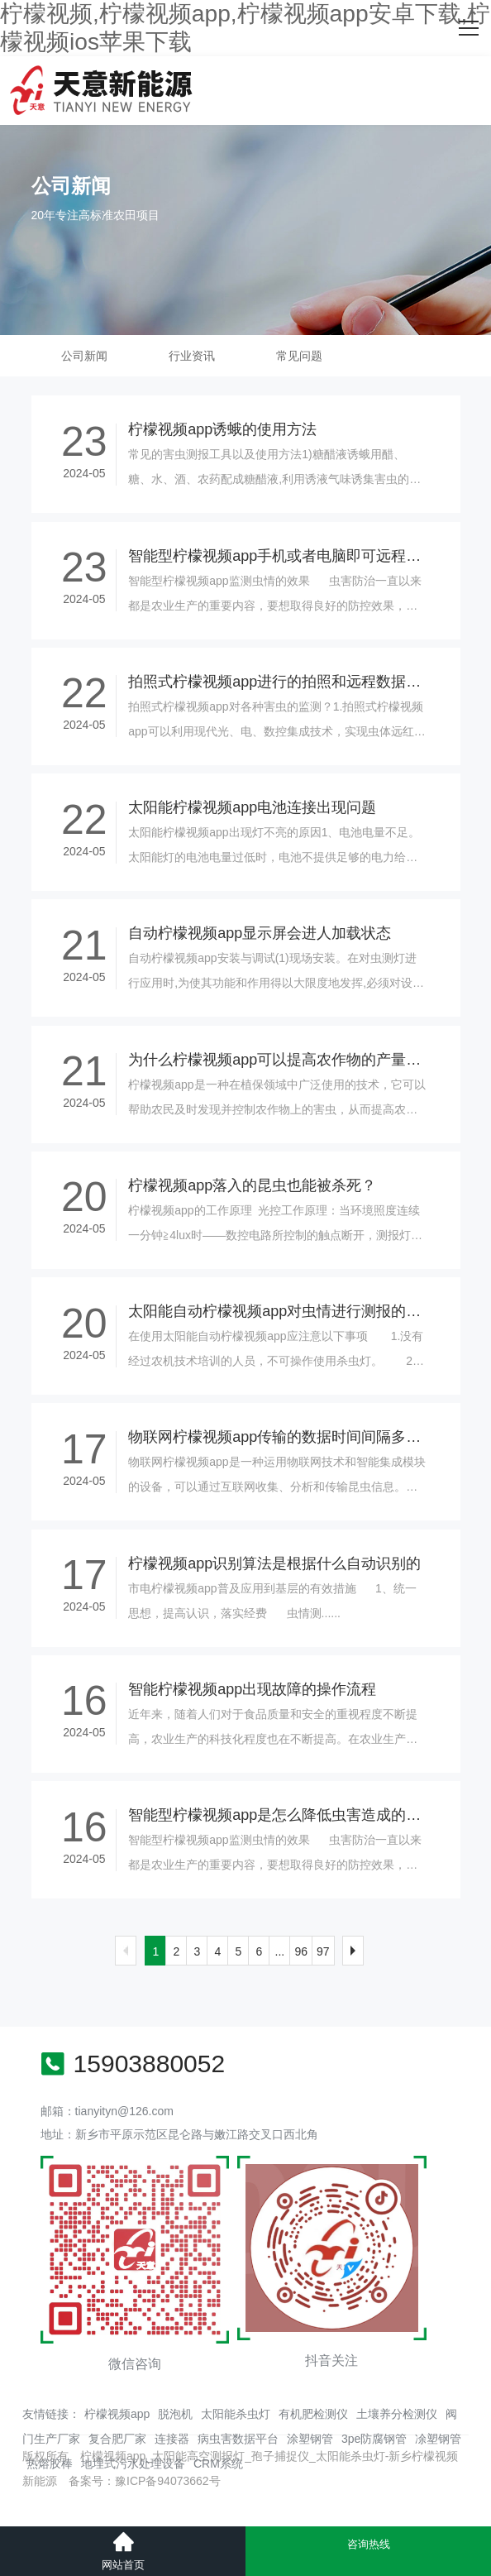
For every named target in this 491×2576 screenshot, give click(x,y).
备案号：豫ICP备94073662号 (145, 2480)
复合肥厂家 (117, 2438)
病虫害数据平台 (238, 2438)
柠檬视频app (117, 2413)
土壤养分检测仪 (396, 2413)
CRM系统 (218, 2463)
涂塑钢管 (310, 2438)
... (280, 1951)
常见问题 (299, 355)
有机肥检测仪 (313, 2413)
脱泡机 (175, 2413)
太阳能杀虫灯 (235, 2413)
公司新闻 (84, 355)
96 (300, 1951)
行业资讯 (192, 355)
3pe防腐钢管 (374, 2438)
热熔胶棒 (49, 2463)
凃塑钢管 (438, 2438)
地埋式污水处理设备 (133, 2463)
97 (323, 1951)
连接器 (172, 2438)
